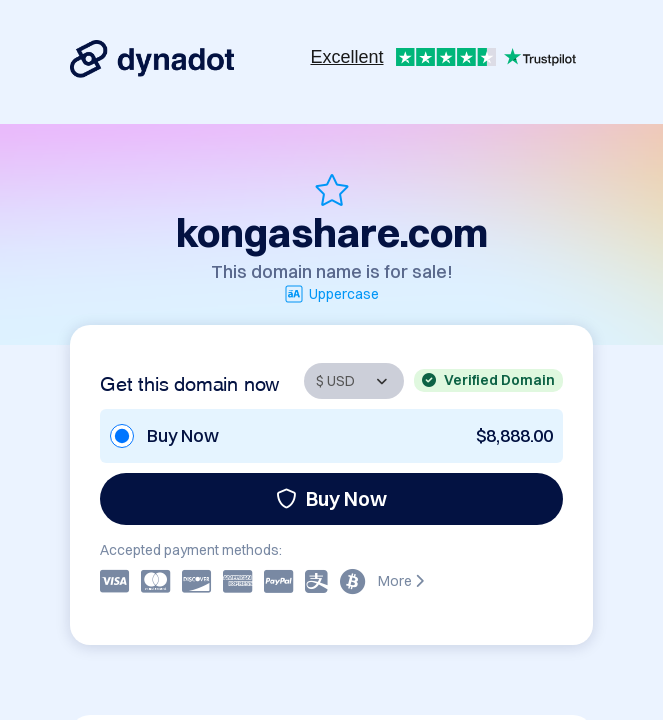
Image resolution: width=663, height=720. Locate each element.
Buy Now (331, 498)
